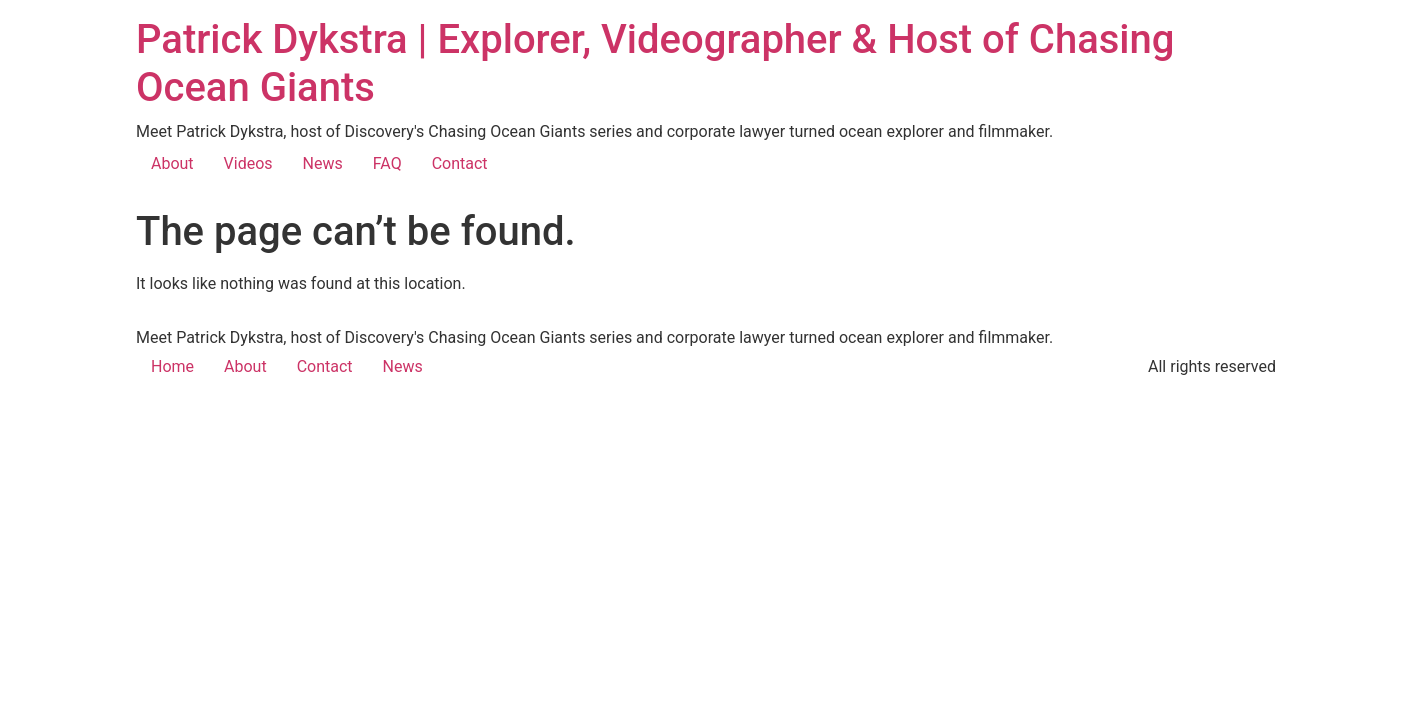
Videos (248, 163)
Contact (460, 163)
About (172, 163)
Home (172, 366)
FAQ (387, 163)
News (323, 163)
